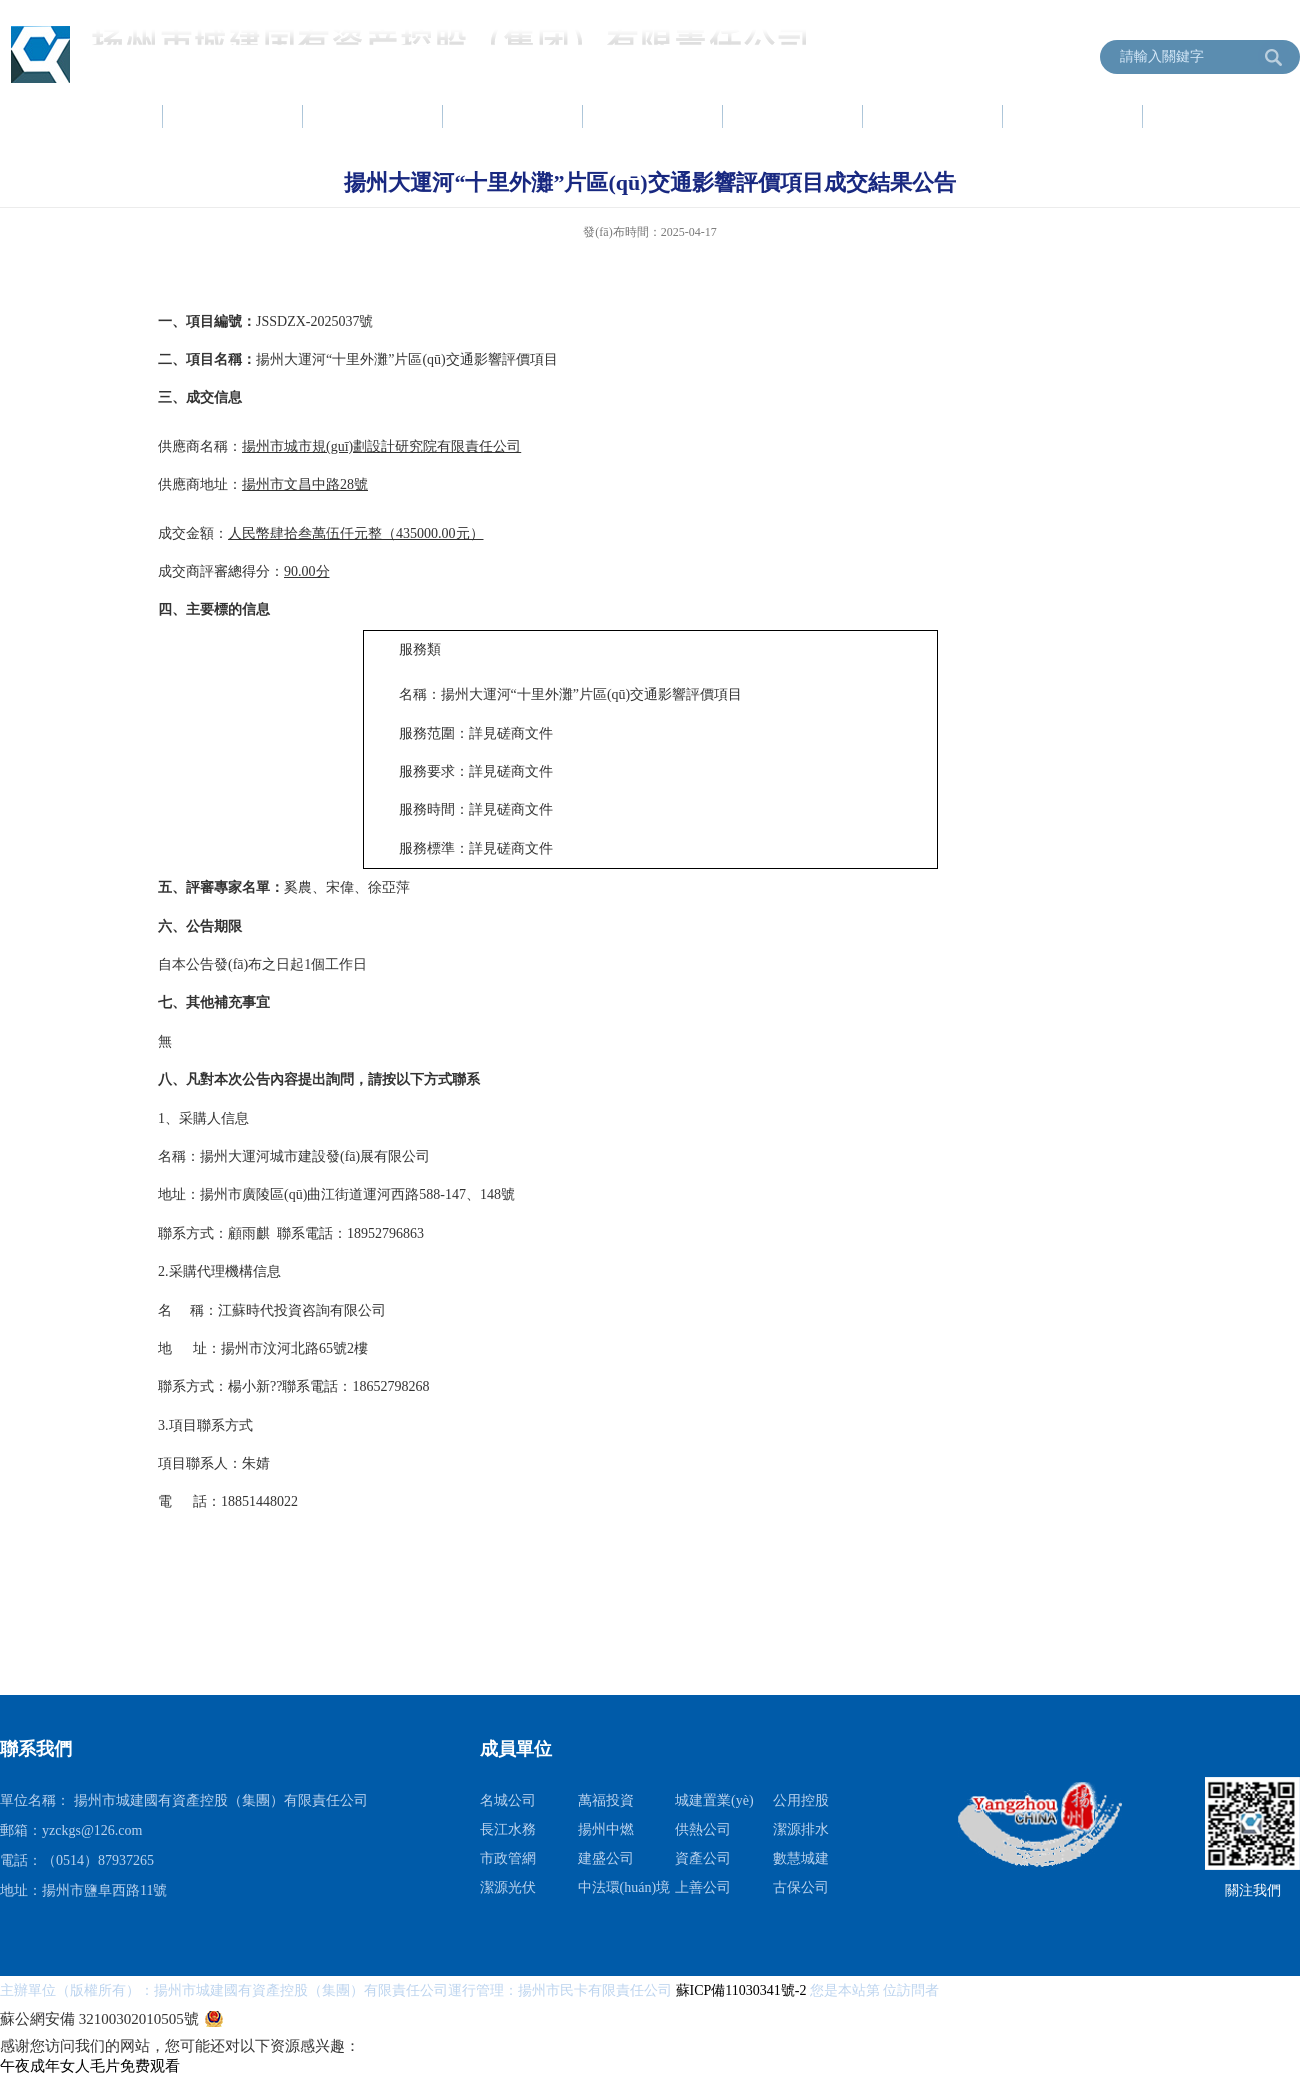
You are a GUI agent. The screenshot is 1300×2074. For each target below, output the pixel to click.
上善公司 (703, 1887)
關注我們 (1253, 1890)
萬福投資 (606, 1800)
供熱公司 (703, 1829)
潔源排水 (801, 1829)
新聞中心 (374, 116)
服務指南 (934, 116)
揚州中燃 (606, 1829)
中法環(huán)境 (624, 1887)
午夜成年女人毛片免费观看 (90, 2066)
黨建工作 (514, 116)
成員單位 (1214, 116)
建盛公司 (606, 1858)
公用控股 (801, 1800)
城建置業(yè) (714, 1800)
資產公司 (703, 1858)
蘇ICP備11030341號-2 (743, 1990)
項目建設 (654, 116)
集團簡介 (234, 116)
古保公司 (801, 1887)
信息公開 (1074, 116)
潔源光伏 (508, 1887)
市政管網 (508, 1858)
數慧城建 (801, 1858)
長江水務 (508, 1829)
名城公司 (508, 1800)
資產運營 (794, 116)
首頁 (112, 116)
